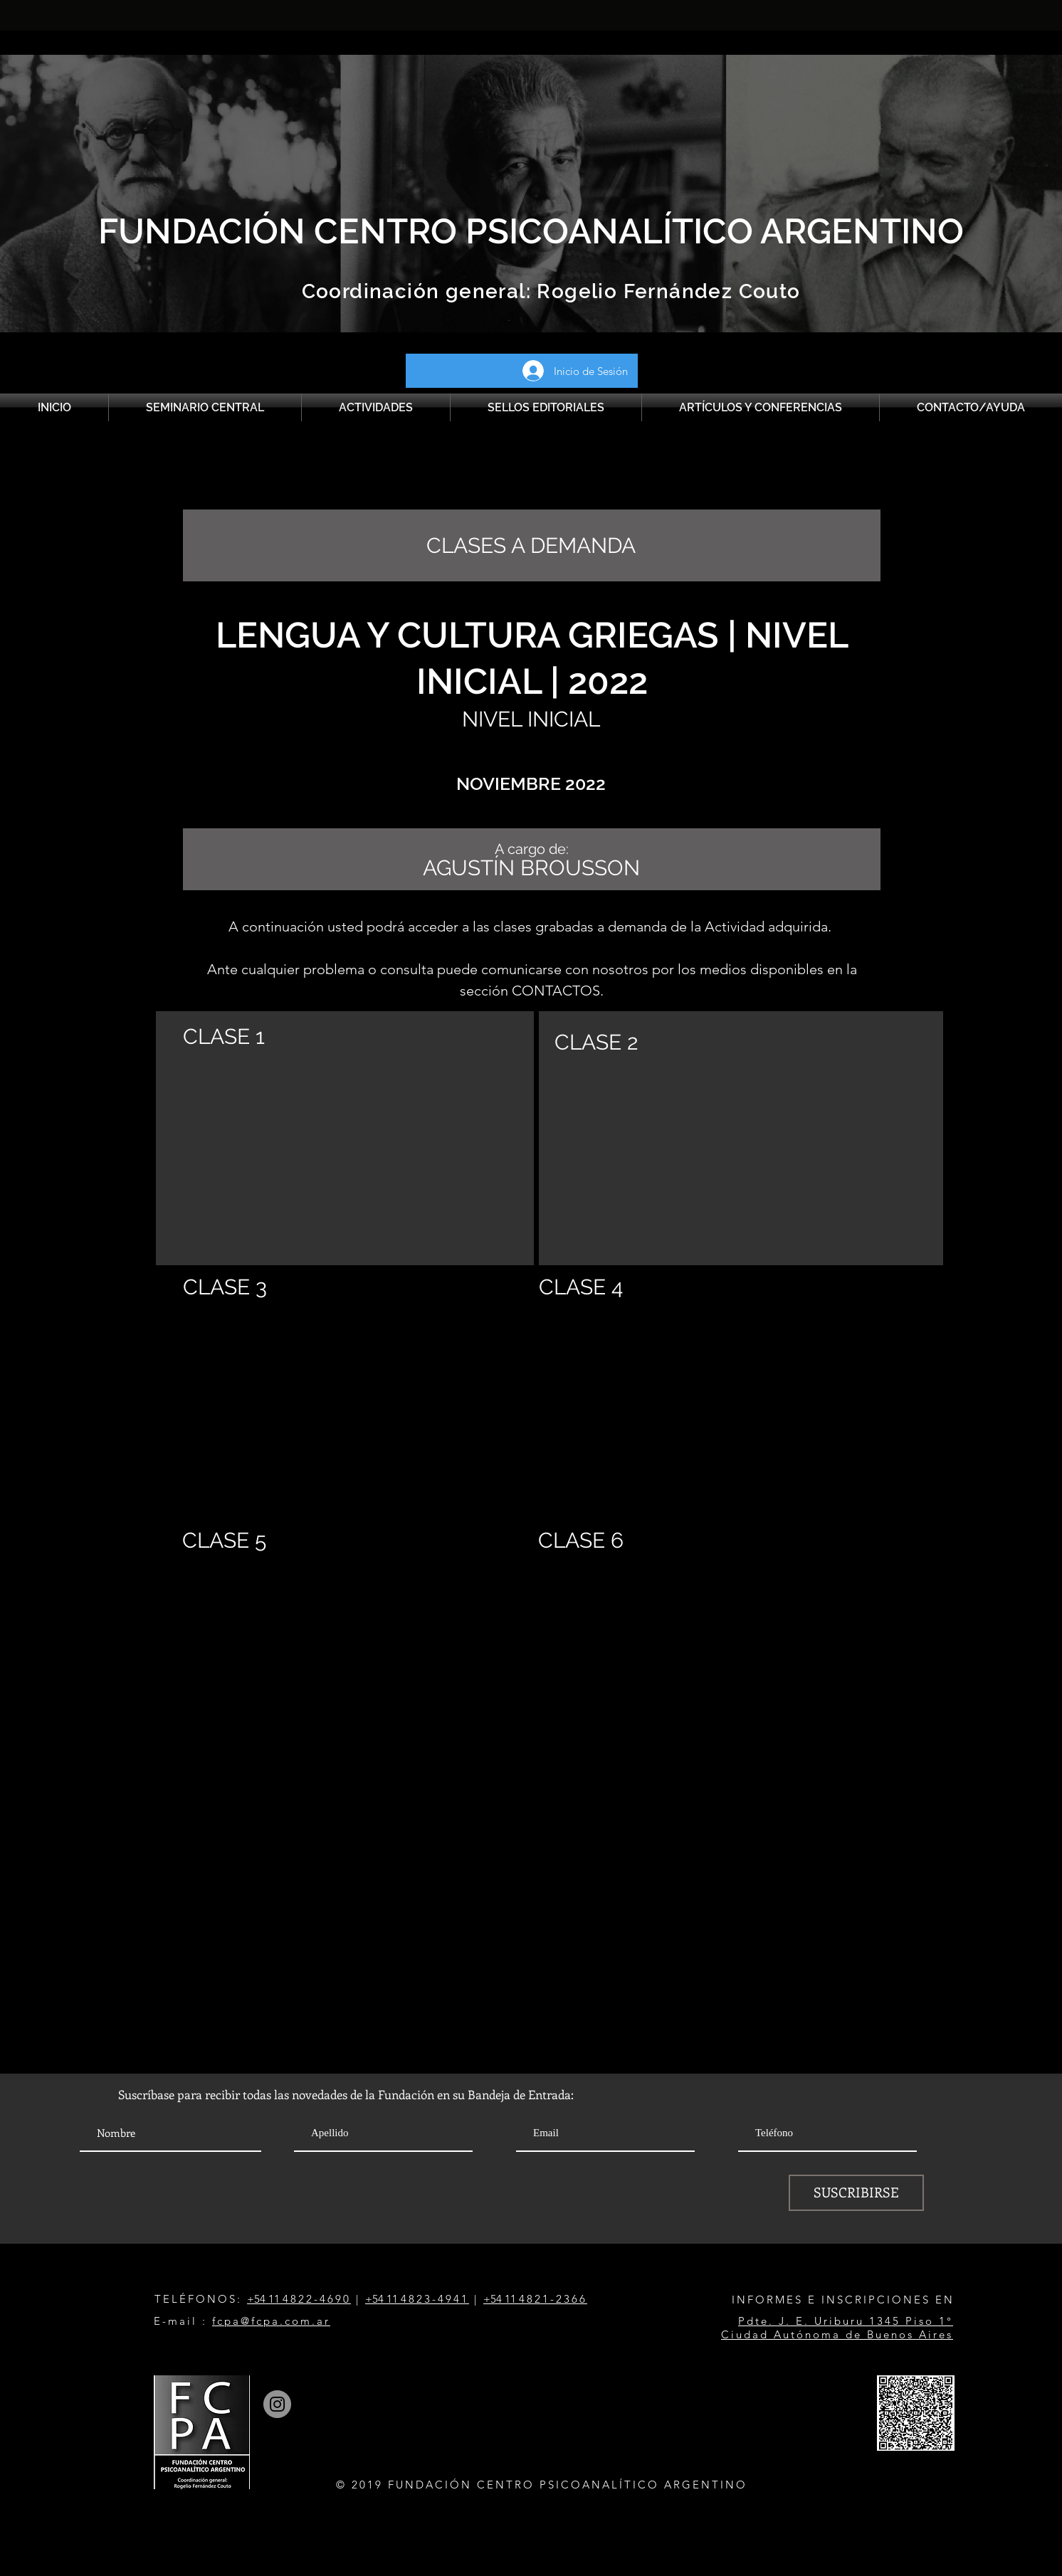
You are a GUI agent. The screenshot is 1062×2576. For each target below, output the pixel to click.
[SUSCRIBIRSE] (856, 2193)
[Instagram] (277, 2404)
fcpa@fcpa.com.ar (271, 2321)
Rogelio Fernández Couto (666, 291)
